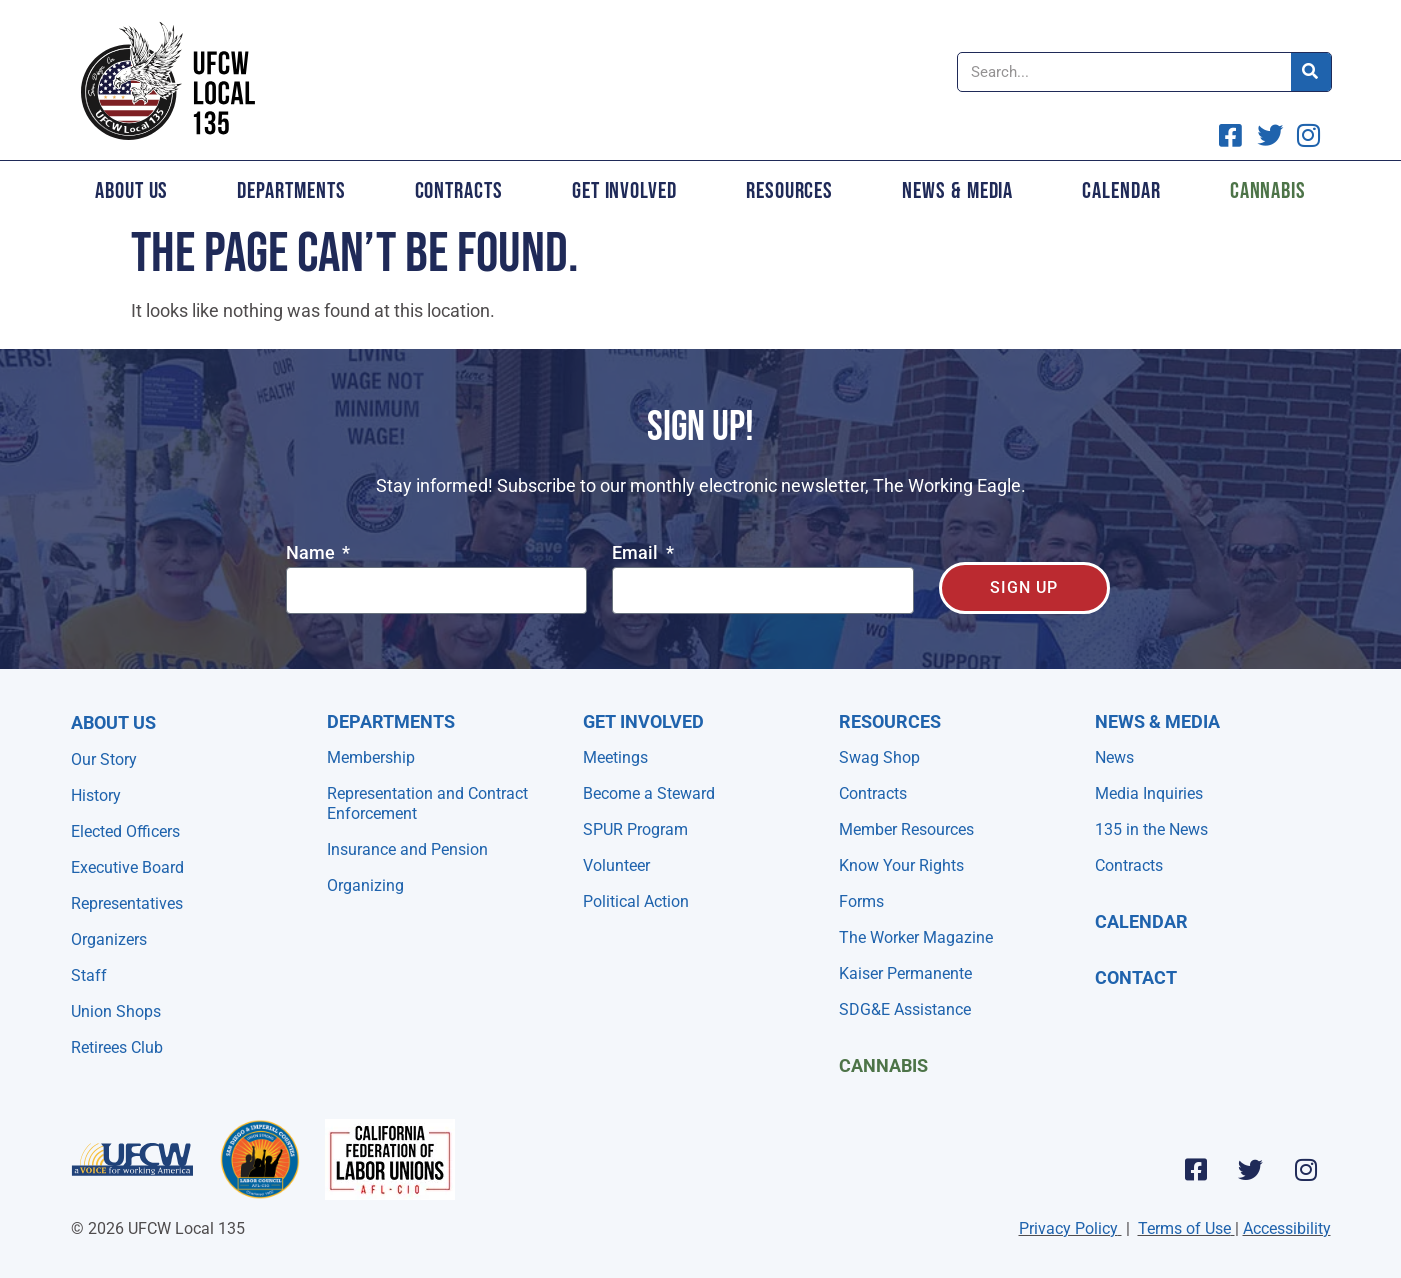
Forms (861, 901)
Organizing (365, 885)
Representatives (127, 903)
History (96, 795)
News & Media (957, 191)
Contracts (459, 191)
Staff (89, 975)
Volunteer (616, 865)
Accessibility (1287, 1228)
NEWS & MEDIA (1157, 721)
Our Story (104, 759)
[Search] (1311, 72)
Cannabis (1268, 191)
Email (637, 553)
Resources (789, 191)
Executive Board (127, 867)
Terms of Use (1184, 1228)
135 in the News (1151, 829)
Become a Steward (649, 793)
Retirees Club (117, 1047)
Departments (291, 191)
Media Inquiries (1149, 793)
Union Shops (116, 1011)
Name (312, 553)
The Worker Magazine (916, 937)
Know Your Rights (901, 865)
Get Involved (624, 191)
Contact (1136, 977)
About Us (131, 191)
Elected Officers (125, 831)
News (1114, 757)
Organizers (109, 939)
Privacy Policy (1068, 1228)
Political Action (636, 901)
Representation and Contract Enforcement (427, 803)
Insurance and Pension (407, 849)
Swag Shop (879, 757)
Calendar (1121, 191)
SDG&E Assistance (905, 1009)
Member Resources (906, 829)
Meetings (615, 757)
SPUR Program (635, 829)
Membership (371, 757)
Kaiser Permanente (905, 973)
